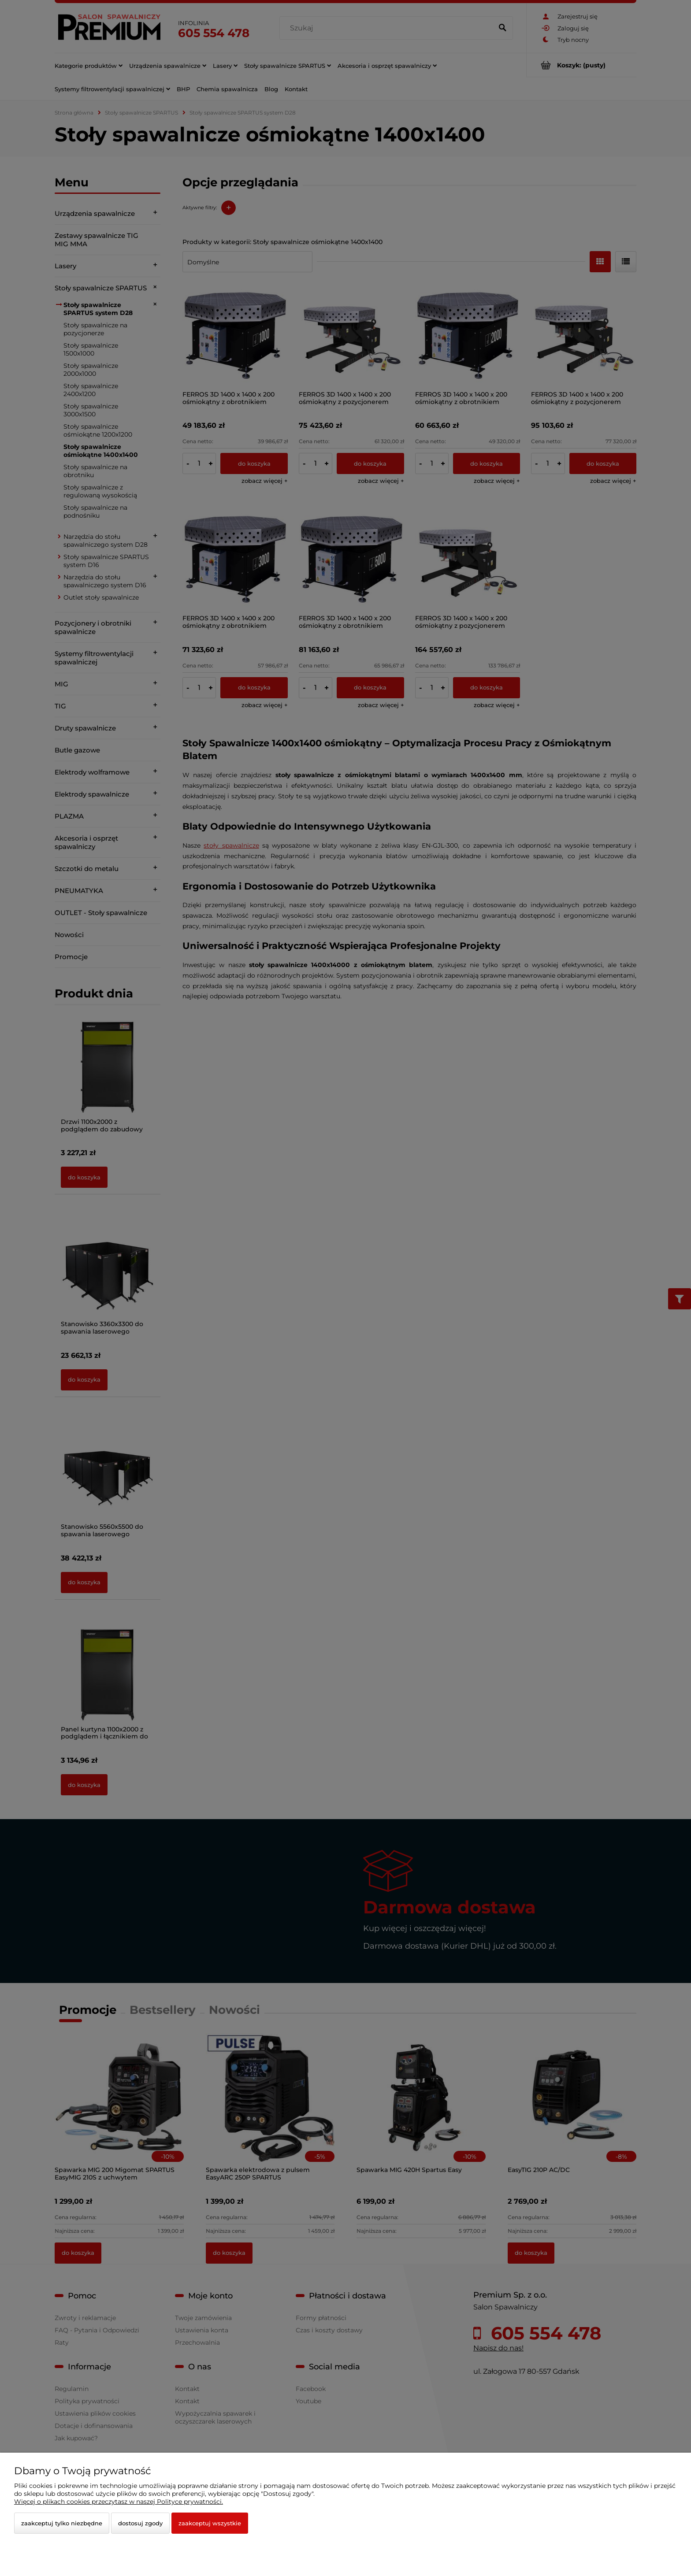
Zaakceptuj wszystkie (209, 2523)
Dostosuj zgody (140, 2523)
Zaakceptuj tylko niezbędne (61, 2523)
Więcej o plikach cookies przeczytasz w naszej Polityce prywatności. (118, 2502)
